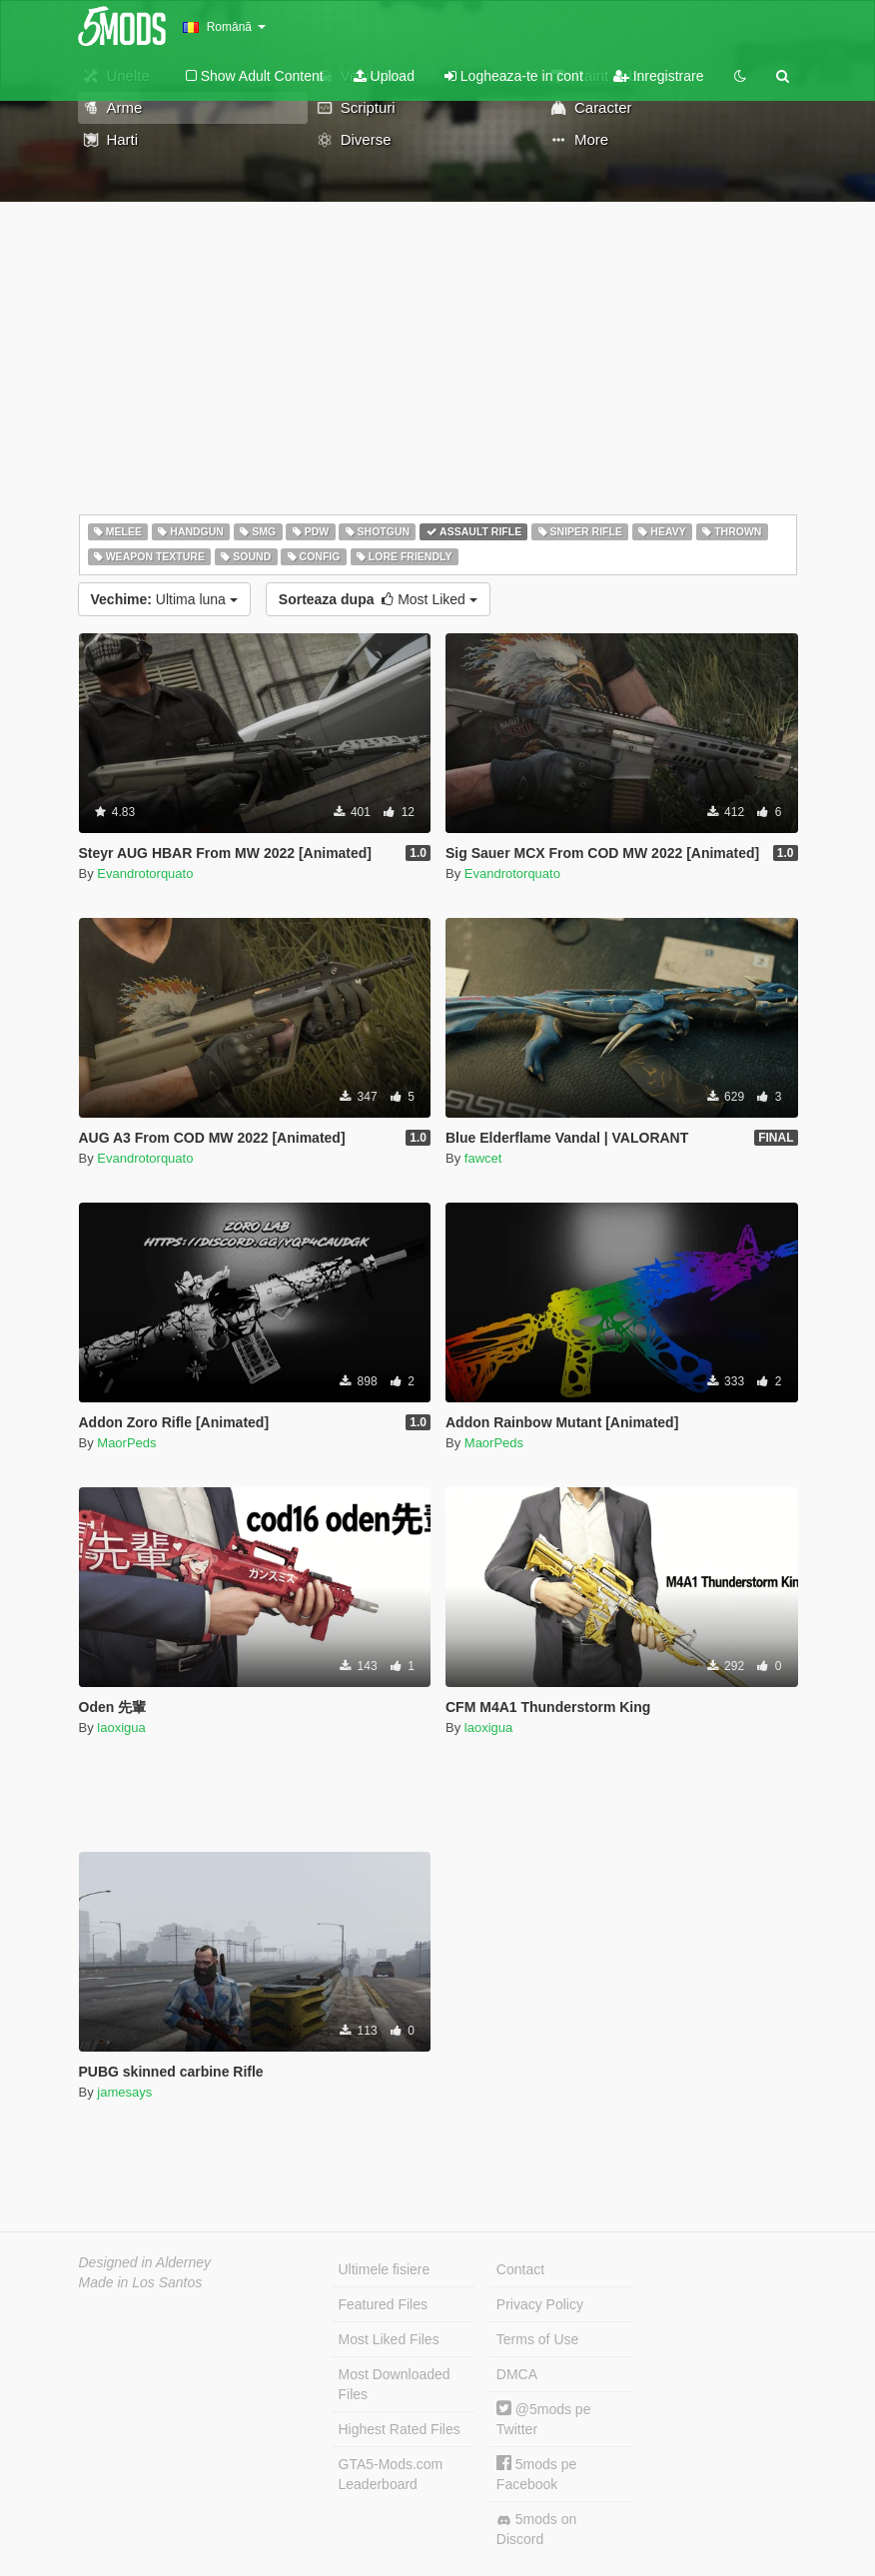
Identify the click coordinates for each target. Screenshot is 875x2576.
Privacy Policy (539, 2304)
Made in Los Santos (141, 2282)
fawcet (483, 1158)
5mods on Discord (536, 2529)
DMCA (516, 2374)
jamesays (124, 2092)
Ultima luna (164, 599)
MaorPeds (126, 1442)
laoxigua (121, 1727)
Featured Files (383, 2304)
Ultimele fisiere (385, 2269)
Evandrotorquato (145, 873)
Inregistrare (658, 76)
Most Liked (378, 599)
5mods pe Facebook (536, 2473)
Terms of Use (537, 2339)
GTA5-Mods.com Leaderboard (391, 2474)
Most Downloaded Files (394, 2384)
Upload (384, 76)
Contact (520, 2269)
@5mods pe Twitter (543, 2418)
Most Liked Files (389, 2339)
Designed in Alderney (145, 2262)
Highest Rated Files (399, 2429)
